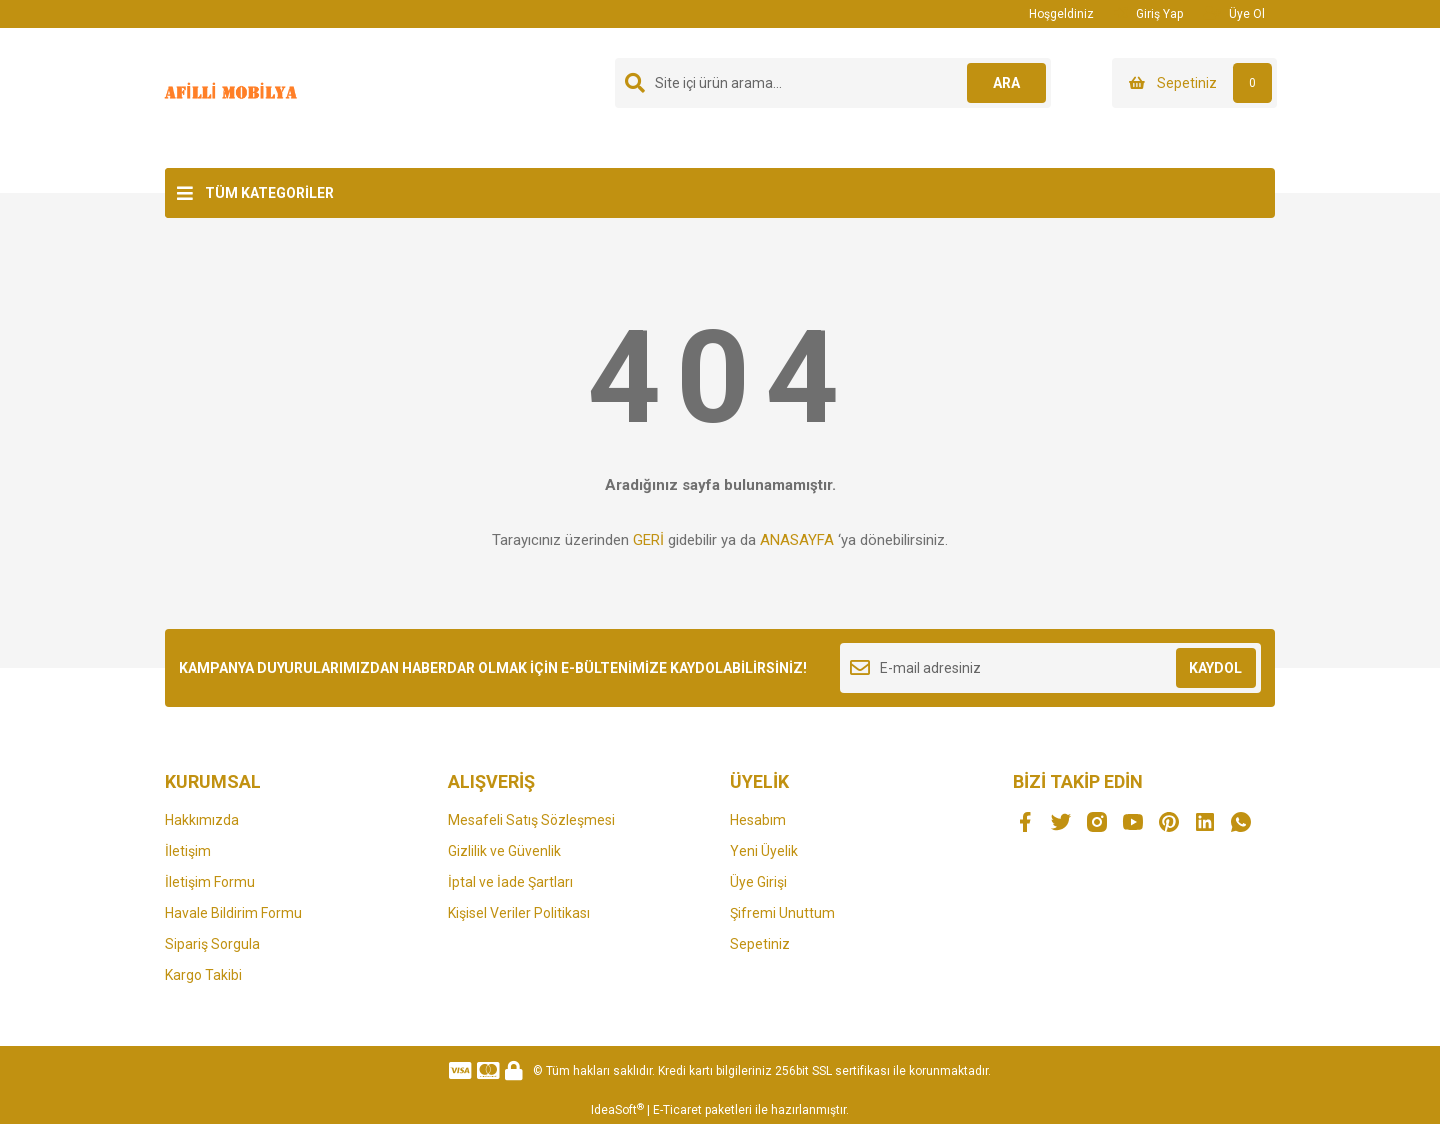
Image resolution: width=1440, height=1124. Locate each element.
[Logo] (234, 97)
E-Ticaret (677, 1110)
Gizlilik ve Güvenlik (504, 851)
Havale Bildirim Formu (233, 913)
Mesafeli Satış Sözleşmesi (531, 820)
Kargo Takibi (203, 975)
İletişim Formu (210, 882)
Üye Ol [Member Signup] (1234, 13)
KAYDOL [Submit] (1215, 668)
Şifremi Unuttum (782, 913)
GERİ (648, 540)
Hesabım (758, 820)
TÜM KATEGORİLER (269, 193)
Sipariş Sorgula (212, 944)
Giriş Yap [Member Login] (1148, 13)
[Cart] (1194, 83)
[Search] (833, 83)
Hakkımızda (202, 820)
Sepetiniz (760, 944)
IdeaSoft (617, 1110)
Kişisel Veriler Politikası (519, 913)
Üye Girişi (758, 882)
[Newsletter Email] (1050, 668)
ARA (1006, 83)
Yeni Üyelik (764, 851)
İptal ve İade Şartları (510, 882)
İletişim (188, 851)
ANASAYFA (797, 540)
